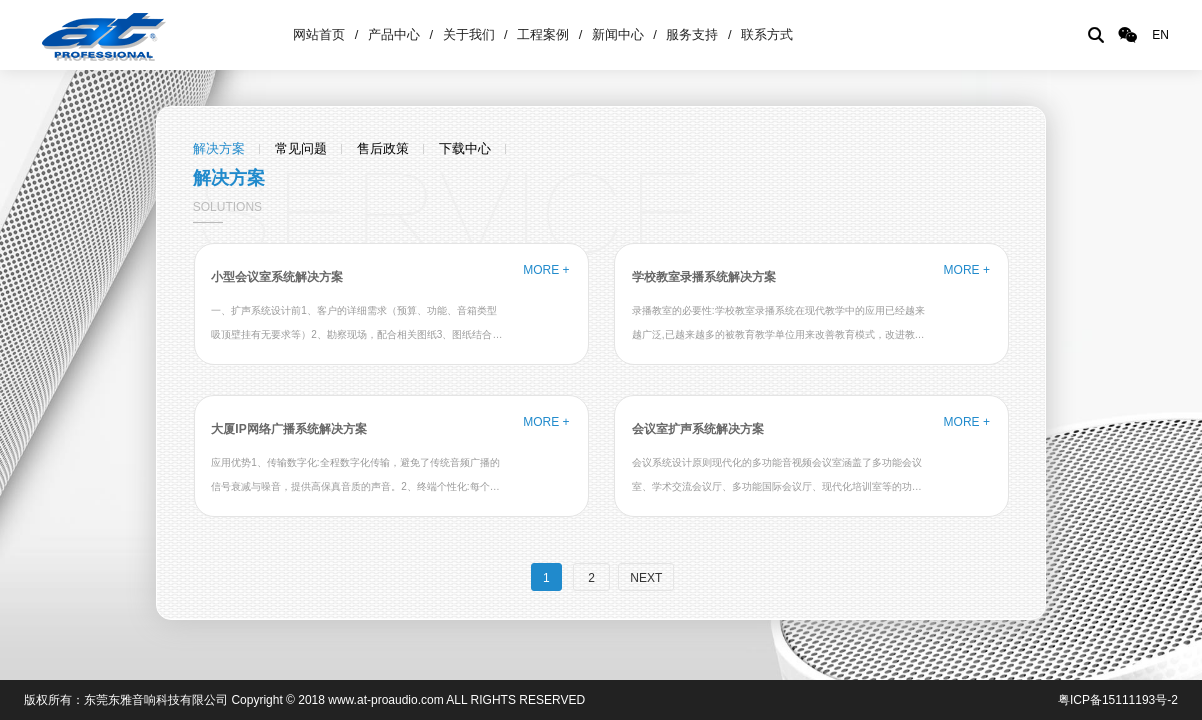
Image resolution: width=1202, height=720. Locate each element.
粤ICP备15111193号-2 (1118, 700)
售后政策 (383, 148)
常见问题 (301, 148)
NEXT (646, 578)
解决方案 (219, 148)
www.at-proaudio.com (385, 700)
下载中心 (465, 148)
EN (1160, 35)
